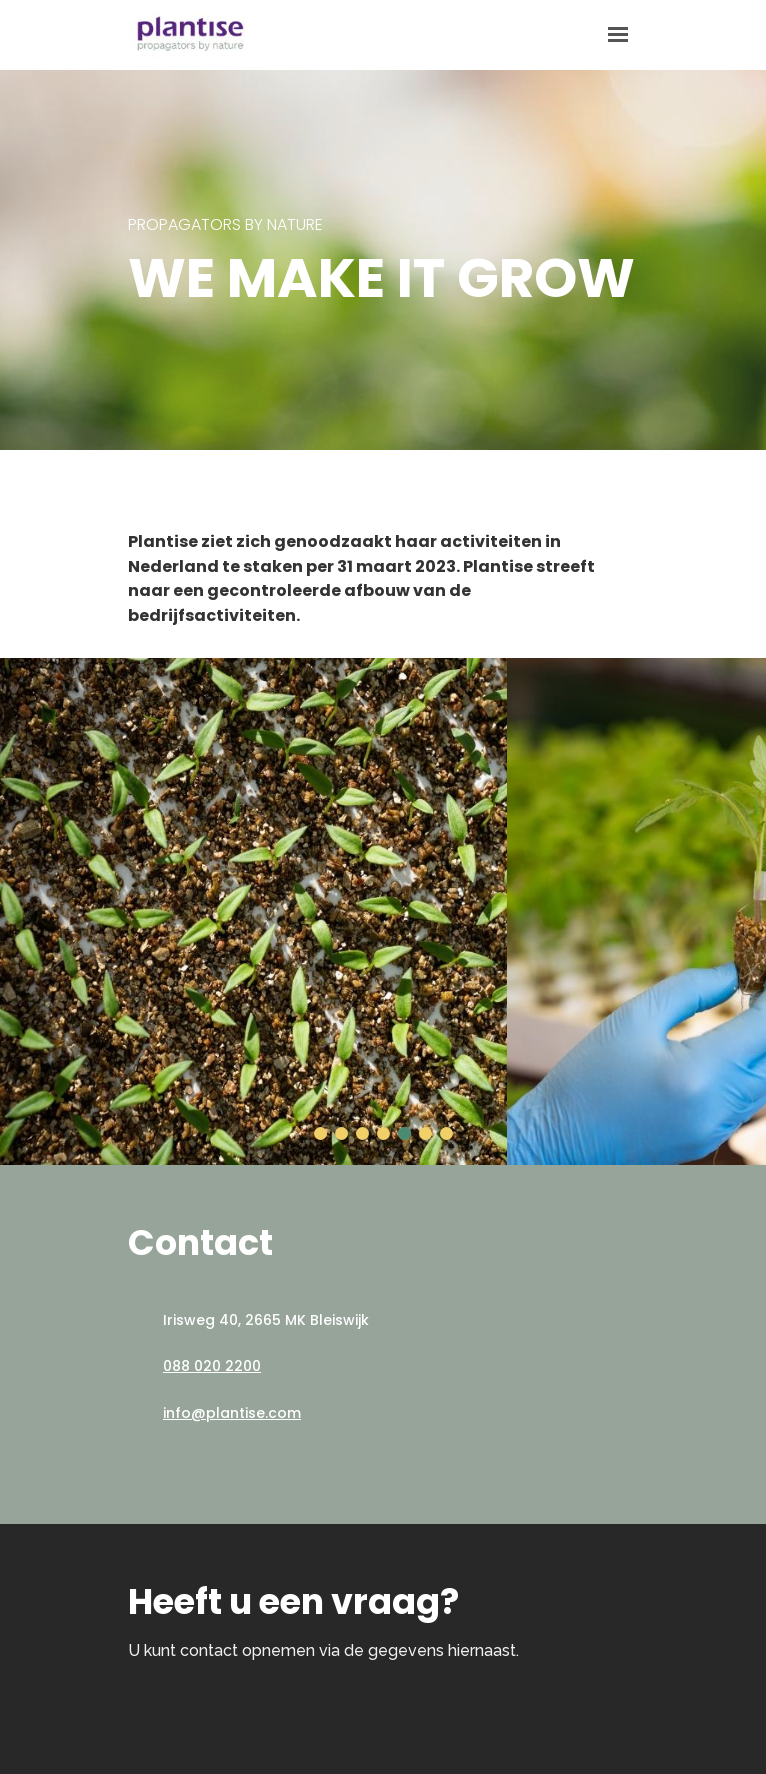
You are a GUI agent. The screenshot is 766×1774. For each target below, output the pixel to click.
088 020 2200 (212, 1366)
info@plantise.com (232, 1413)
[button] (320, 1133)
